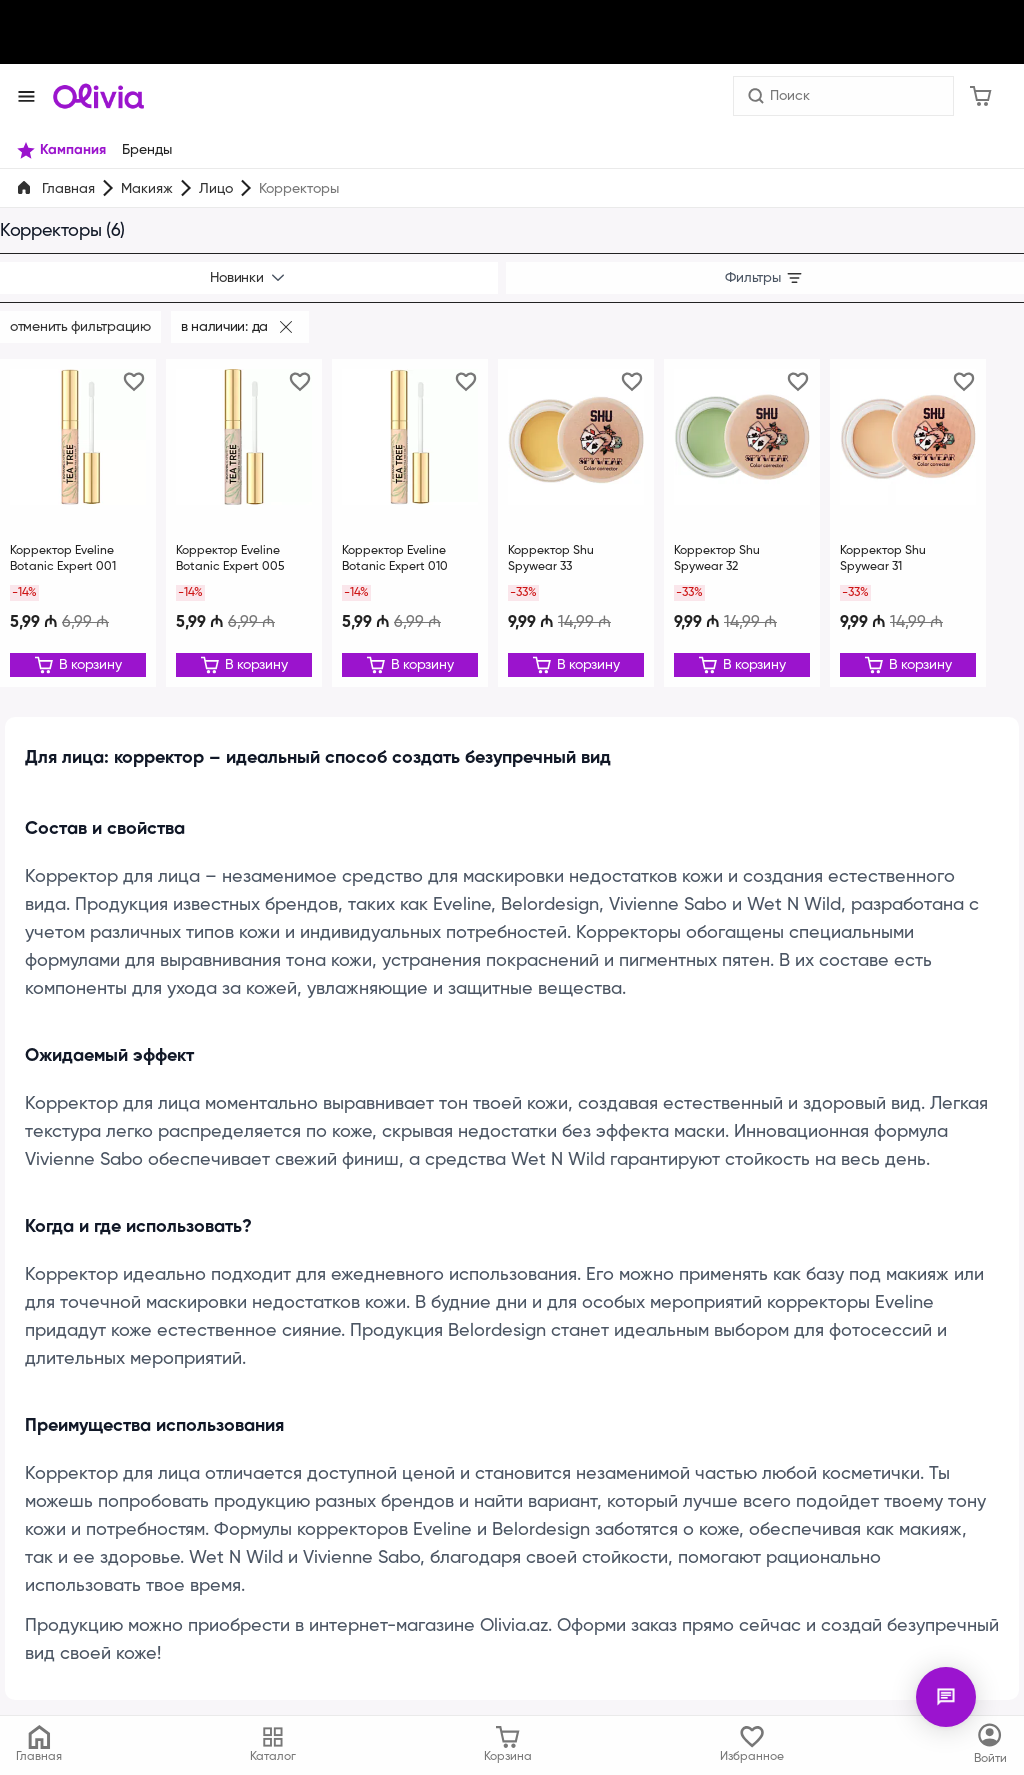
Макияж (146, 189)
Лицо (214, 189)
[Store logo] (98, 96)
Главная (68, 189)
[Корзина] (981, 96)
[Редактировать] (78, 665)
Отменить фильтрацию (80, 327)
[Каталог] (990, 1745)
